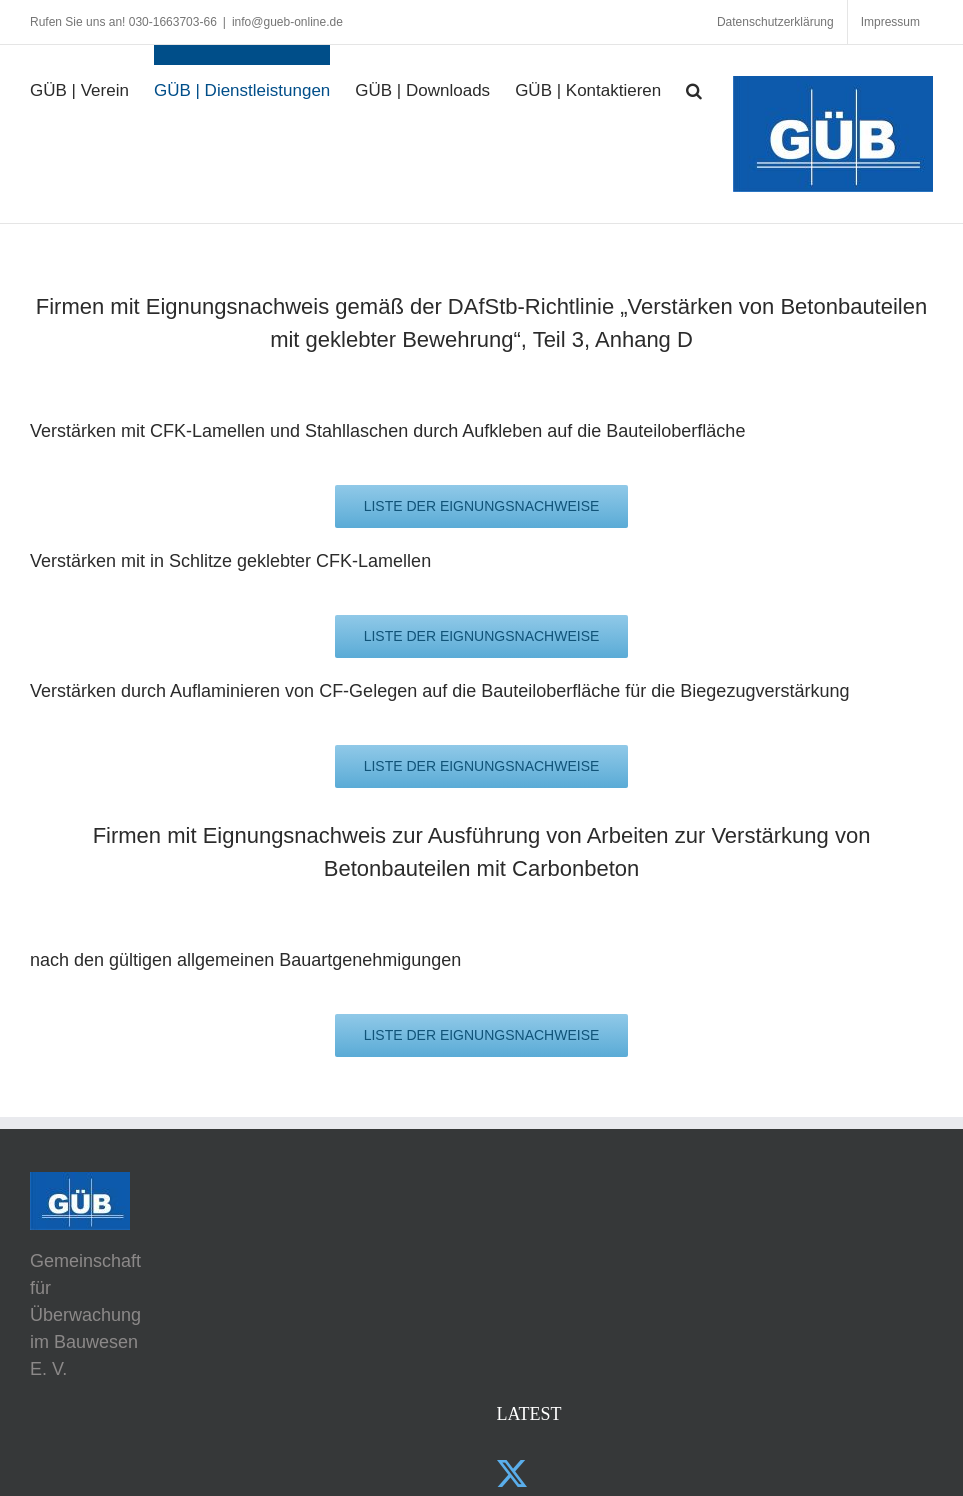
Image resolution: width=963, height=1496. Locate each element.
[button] (694, 80)
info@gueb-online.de (287, 22)
